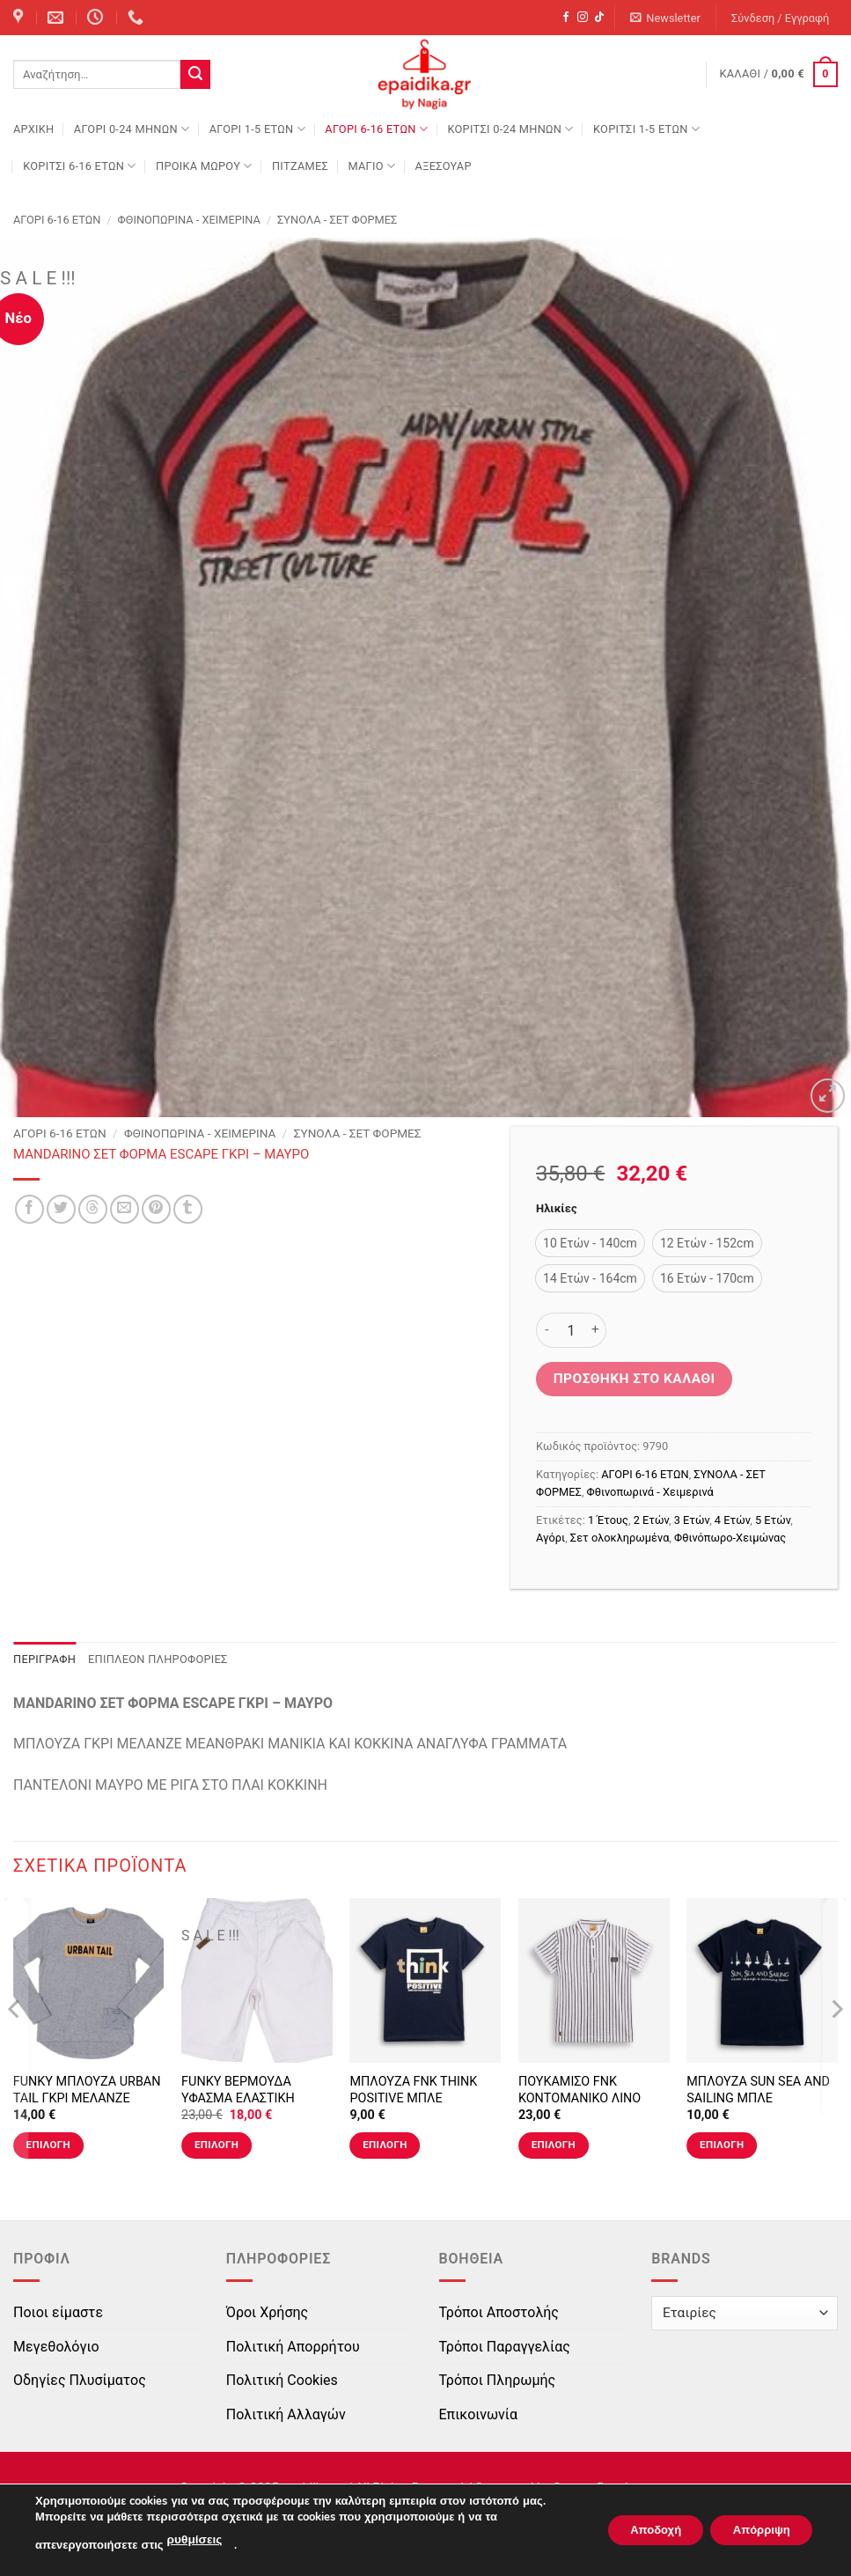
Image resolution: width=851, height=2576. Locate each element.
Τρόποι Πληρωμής (497, 2380)
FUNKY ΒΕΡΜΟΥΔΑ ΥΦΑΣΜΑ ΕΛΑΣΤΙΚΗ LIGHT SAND (238, 2098)
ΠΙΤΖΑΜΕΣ (300, 166)
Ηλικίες (556, 1209)
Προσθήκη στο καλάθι (634, 1379)
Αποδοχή (637, 2530)
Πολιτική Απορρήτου (293, 2346)
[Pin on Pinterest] (156, 1209)
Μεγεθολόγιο (56, 2346)
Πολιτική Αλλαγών (286, 2414)
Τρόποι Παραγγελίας (504, 2346)
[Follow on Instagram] (582, 17)
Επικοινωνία (478, 2414)
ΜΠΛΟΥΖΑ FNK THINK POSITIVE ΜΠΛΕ (413, 2090)
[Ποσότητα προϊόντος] (571, 1330)
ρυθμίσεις (193, 2542)
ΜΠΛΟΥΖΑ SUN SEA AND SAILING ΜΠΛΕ (758, 2090)
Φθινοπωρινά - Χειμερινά (189, 219)
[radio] (590, 1243)
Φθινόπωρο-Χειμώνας (730, 1537)
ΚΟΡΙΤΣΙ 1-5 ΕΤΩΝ (646, 129)
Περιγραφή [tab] (44, 1659)
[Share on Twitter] (61, 1209)
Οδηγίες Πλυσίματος (79, 2380)
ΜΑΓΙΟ (371, 166)
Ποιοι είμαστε (58, 2312)
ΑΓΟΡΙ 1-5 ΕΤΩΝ (257, 129)
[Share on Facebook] (29, 1209)
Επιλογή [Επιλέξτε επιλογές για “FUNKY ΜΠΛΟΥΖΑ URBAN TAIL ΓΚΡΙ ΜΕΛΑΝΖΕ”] (48, 2144)
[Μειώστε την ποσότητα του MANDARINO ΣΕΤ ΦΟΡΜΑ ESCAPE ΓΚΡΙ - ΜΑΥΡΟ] (546, 1330)
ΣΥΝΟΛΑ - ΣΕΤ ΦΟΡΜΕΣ (337, 219)
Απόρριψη (755, 2530)
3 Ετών (691, 1520)
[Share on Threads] (92, 1209)
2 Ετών (651, 1520)
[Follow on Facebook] (566, 17)
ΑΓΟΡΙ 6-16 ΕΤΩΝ (376, 129)
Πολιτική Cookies (282, 2380)
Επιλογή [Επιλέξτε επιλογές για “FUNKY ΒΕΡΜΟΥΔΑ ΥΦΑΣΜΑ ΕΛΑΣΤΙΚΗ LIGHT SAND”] (216, 2144)
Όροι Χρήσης (267, 2312)
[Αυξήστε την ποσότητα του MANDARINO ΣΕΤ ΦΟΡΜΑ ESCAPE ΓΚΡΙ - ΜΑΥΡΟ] (595, 1330)
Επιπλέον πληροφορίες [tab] (158, 1659)
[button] (665, 18)
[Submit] (195, 75)
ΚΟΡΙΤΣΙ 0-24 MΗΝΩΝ (510, 129)
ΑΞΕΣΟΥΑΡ (443, 166)
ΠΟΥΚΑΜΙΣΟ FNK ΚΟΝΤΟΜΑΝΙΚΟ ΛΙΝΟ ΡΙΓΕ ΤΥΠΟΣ (579, 2098)
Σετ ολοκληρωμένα (620, 1537)
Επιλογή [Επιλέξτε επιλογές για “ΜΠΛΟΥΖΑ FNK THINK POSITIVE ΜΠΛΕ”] (385, 2144)
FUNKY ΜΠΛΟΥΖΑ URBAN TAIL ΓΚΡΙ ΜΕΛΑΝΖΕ (87, 2090)
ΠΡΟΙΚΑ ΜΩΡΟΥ (204, 166)
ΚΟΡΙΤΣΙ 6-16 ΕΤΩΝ (79, 166)
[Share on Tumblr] (187, 1209)
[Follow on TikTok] (599, 17)
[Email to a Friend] (124, 1209)
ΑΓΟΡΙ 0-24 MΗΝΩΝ (131, 129)
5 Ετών (772, 1520)
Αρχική (33, 129)
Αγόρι (550, 1537)
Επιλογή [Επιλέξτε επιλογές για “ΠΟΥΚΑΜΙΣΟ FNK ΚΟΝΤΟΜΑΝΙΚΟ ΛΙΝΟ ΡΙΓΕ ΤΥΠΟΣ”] (554, 2144)
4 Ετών (732, 1520)
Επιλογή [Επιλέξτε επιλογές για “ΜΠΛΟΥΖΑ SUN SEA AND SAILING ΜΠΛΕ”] (722, 2144)
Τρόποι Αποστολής (499, 2312)
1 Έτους (608, 1520)
